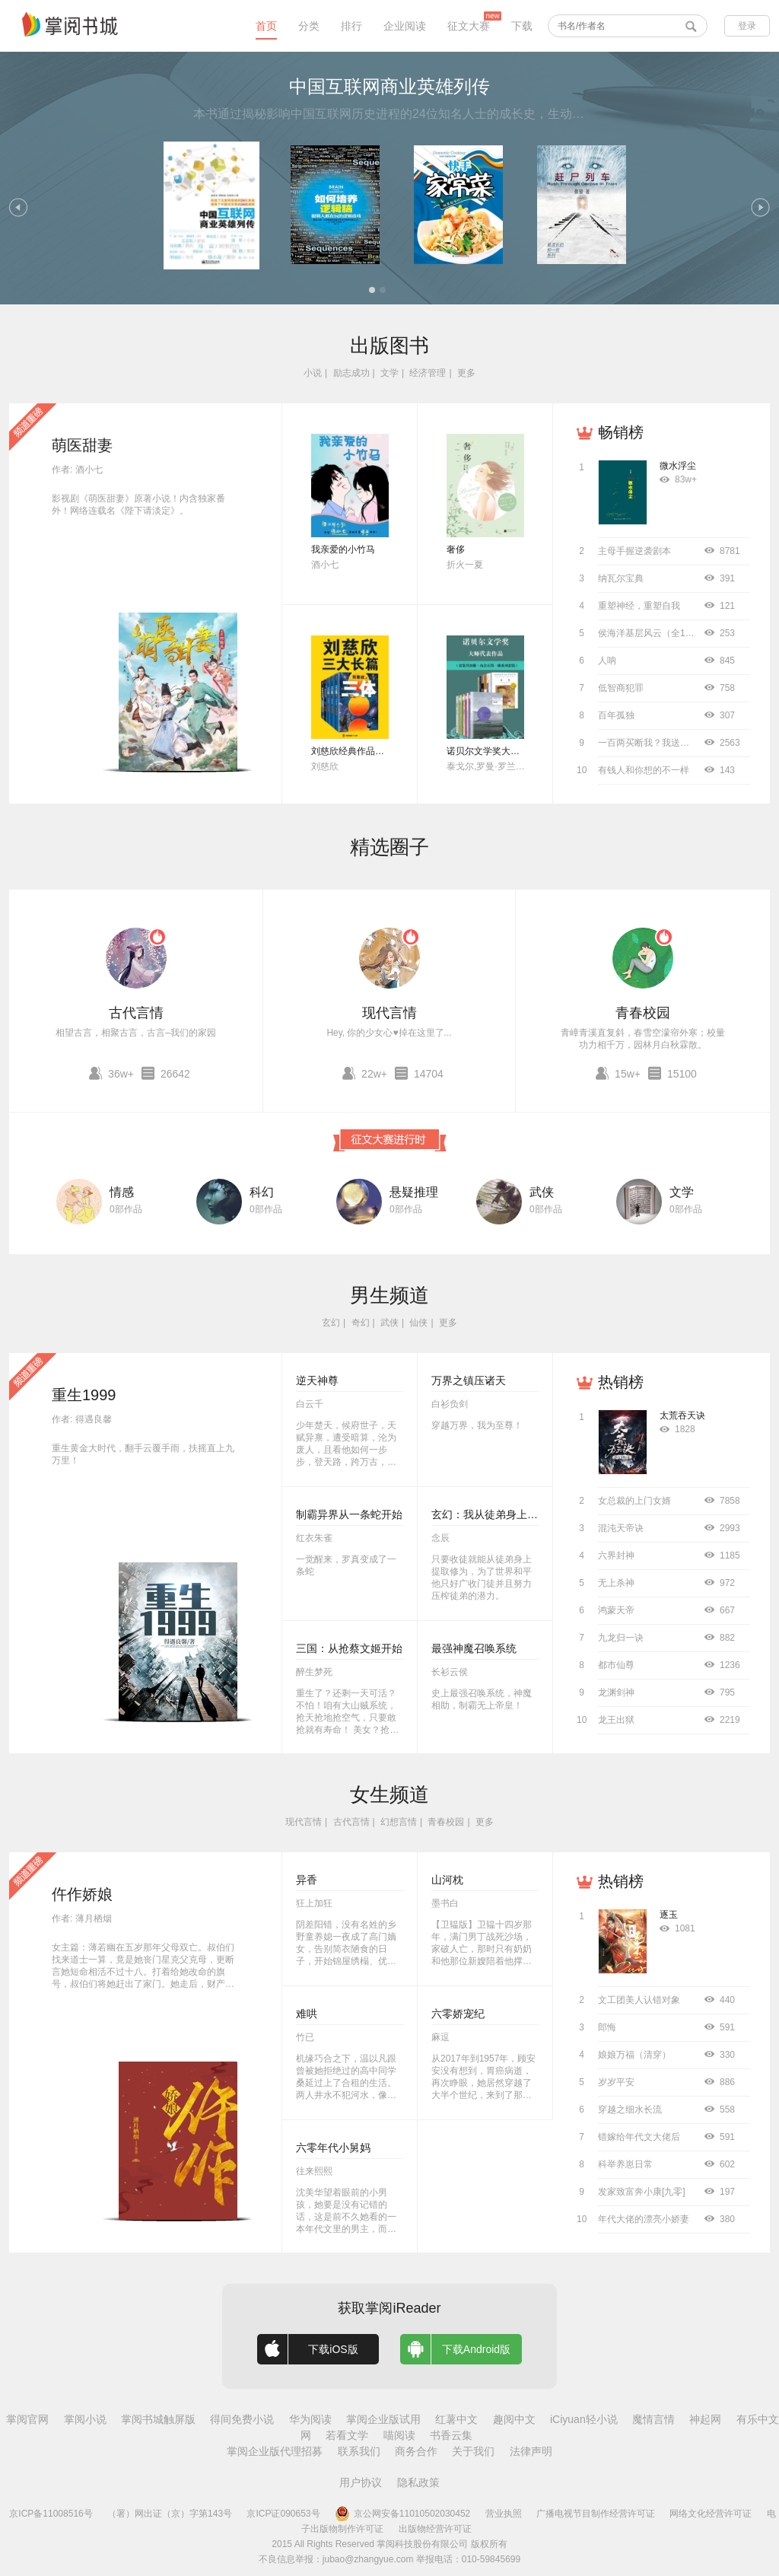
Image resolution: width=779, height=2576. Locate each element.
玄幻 (331, 1322)
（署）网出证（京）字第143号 (169, 2513)
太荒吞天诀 (682, 1415)
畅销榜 (621, 432)
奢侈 (456, 549)
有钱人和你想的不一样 (643, 770)
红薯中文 (456, 2419)
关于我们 (473, 2451)
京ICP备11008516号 (50, 2513)
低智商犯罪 (621, 688)
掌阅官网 (27, 2419)
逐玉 (669, 1914)
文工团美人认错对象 (639, 2000)
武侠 (541, 1192)
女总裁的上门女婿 (634, 1500)
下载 (522, 26)
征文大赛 (468, 26)
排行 (351, 26)
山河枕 (447, 1880)
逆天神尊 (317, 1380)
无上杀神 (616, 1583)
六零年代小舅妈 (333, 2147)
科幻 (262, 1192)
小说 (313, 373)
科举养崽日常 (625, 2164)
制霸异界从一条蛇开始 (349, 1514)
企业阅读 (404, 26)
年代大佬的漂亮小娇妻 (643, 2219)
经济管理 (427, 373)
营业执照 (503, 2513)
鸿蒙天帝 (616, 1610)
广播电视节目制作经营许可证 (595, 2513)
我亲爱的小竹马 (343, 549)
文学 (389, 373)
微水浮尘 (678, 465)
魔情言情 (653, 2419)
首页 (266, 26)
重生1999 (84, 1395)
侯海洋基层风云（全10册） (653, 633)
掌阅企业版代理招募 (275, 2451)
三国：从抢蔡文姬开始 (349, 1648)
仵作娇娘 (82, 1894)
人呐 (607, 660)
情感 (122, 1192)
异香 (306, 1880)
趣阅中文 (514, 2419)
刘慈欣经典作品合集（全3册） (373, 751)
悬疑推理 (414, 1192)
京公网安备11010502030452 (402, 2513)
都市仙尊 (616, 1665)
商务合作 (416, 2451)
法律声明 (531, 2451)
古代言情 (136, 1013)
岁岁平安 (616, 2082)
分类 (309, 26)
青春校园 (642, 1013)
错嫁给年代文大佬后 (639, 2137)
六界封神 (616, 1555)
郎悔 (607, 2027)
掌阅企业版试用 (383, 2419)
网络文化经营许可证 (710, 2513)
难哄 (306, 2014)
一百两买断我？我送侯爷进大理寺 (666, 742)
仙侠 (418, 1322)
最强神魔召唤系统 (474, 1648)
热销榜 (621, 1382)
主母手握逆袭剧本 (634, 551)
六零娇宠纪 (458, 2014)
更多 (466, 373)
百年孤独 (616, 715)
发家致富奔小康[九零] (641, 2191)
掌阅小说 (85, 2419)
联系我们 (359, 2451)
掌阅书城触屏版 (158, 2419)
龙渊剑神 (616, 1692)
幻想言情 (398, 1822)
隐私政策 (418, 2482)
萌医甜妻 (82, 445)
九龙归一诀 (621, 1637)
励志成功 (351, 373)
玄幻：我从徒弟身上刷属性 (495, 1514)
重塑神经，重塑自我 (639, 605)
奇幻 (360, 1322)
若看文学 (347, 2435)
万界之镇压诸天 (468, 1380)
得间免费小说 (242, 2419)
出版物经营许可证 (435, 2528)
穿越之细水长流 (630, 2109)
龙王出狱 (616, 1720)
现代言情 (389, 1013)
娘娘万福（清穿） (634, 2054)
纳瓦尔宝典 (621, 578)
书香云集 (451, 2435)
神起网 (705, 2419)
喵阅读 (399, 2435)
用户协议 (360, 2482)
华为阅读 (310, 2419)
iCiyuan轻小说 (584, 2419)
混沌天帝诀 (621, 1528)
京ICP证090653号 (283, 2513)
